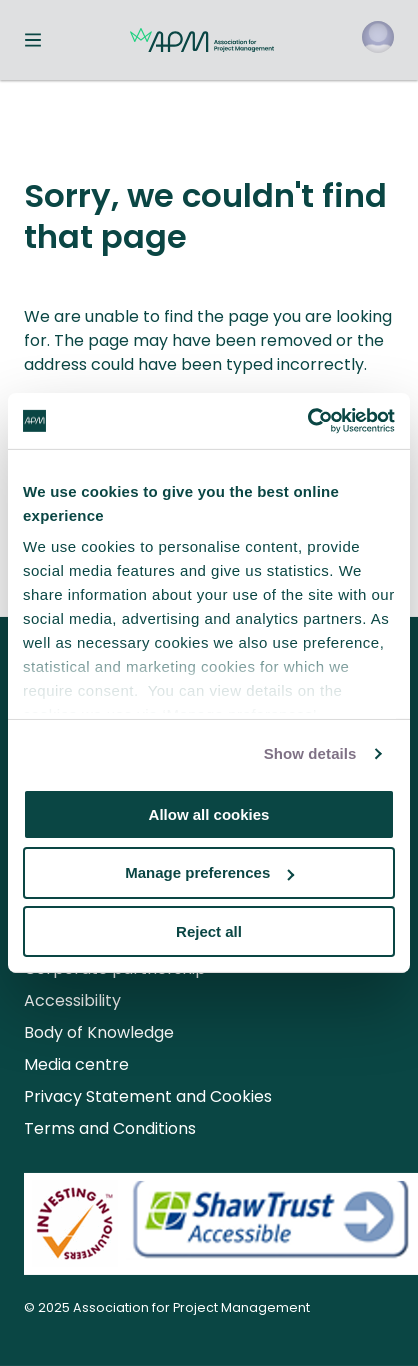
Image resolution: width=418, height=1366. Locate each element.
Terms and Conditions (110, 1128)
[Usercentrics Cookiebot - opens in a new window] (307, 421)
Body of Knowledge (99, 1032)
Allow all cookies (209, 813)
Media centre (76, 1064)
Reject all (209, 931)
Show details (310, 753)
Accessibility (72, 1000)
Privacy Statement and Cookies (148, 1096)
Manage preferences (209, 872)
